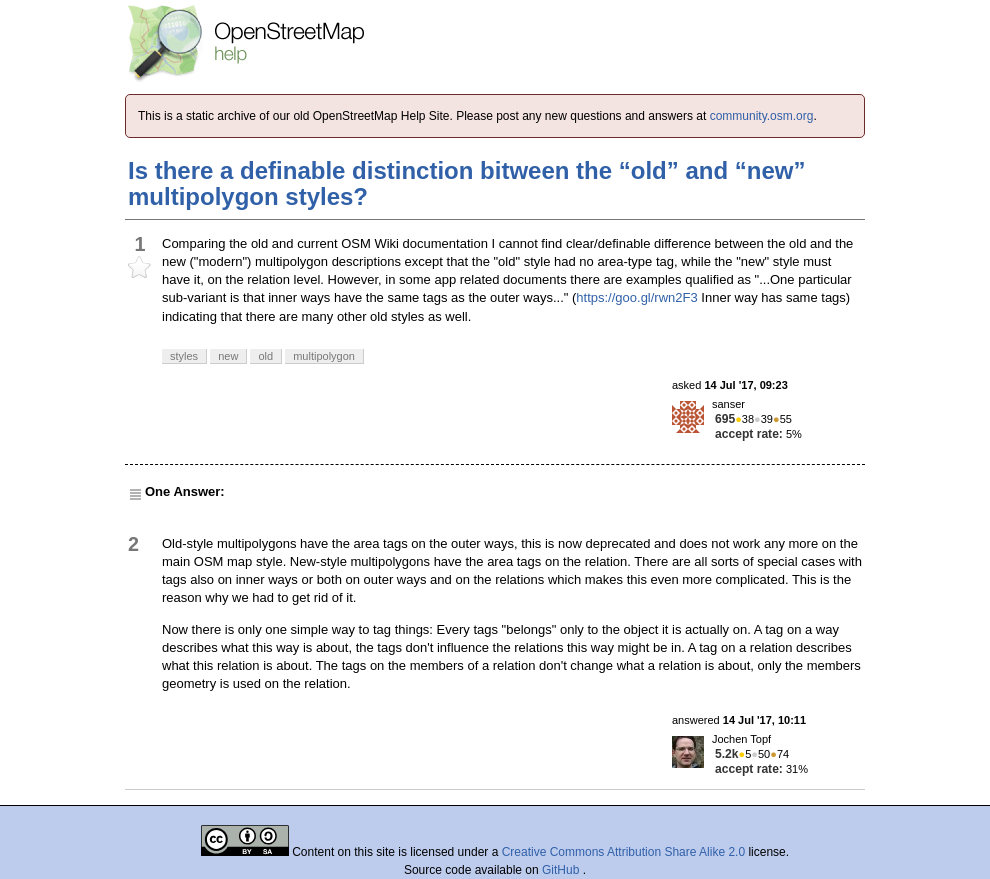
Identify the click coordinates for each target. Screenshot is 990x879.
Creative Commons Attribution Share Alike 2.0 (623, 852)
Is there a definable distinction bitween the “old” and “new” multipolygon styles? (466, 183)
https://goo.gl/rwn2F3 (636, 297)
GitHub (562, 870)
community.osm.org (762, 116)
